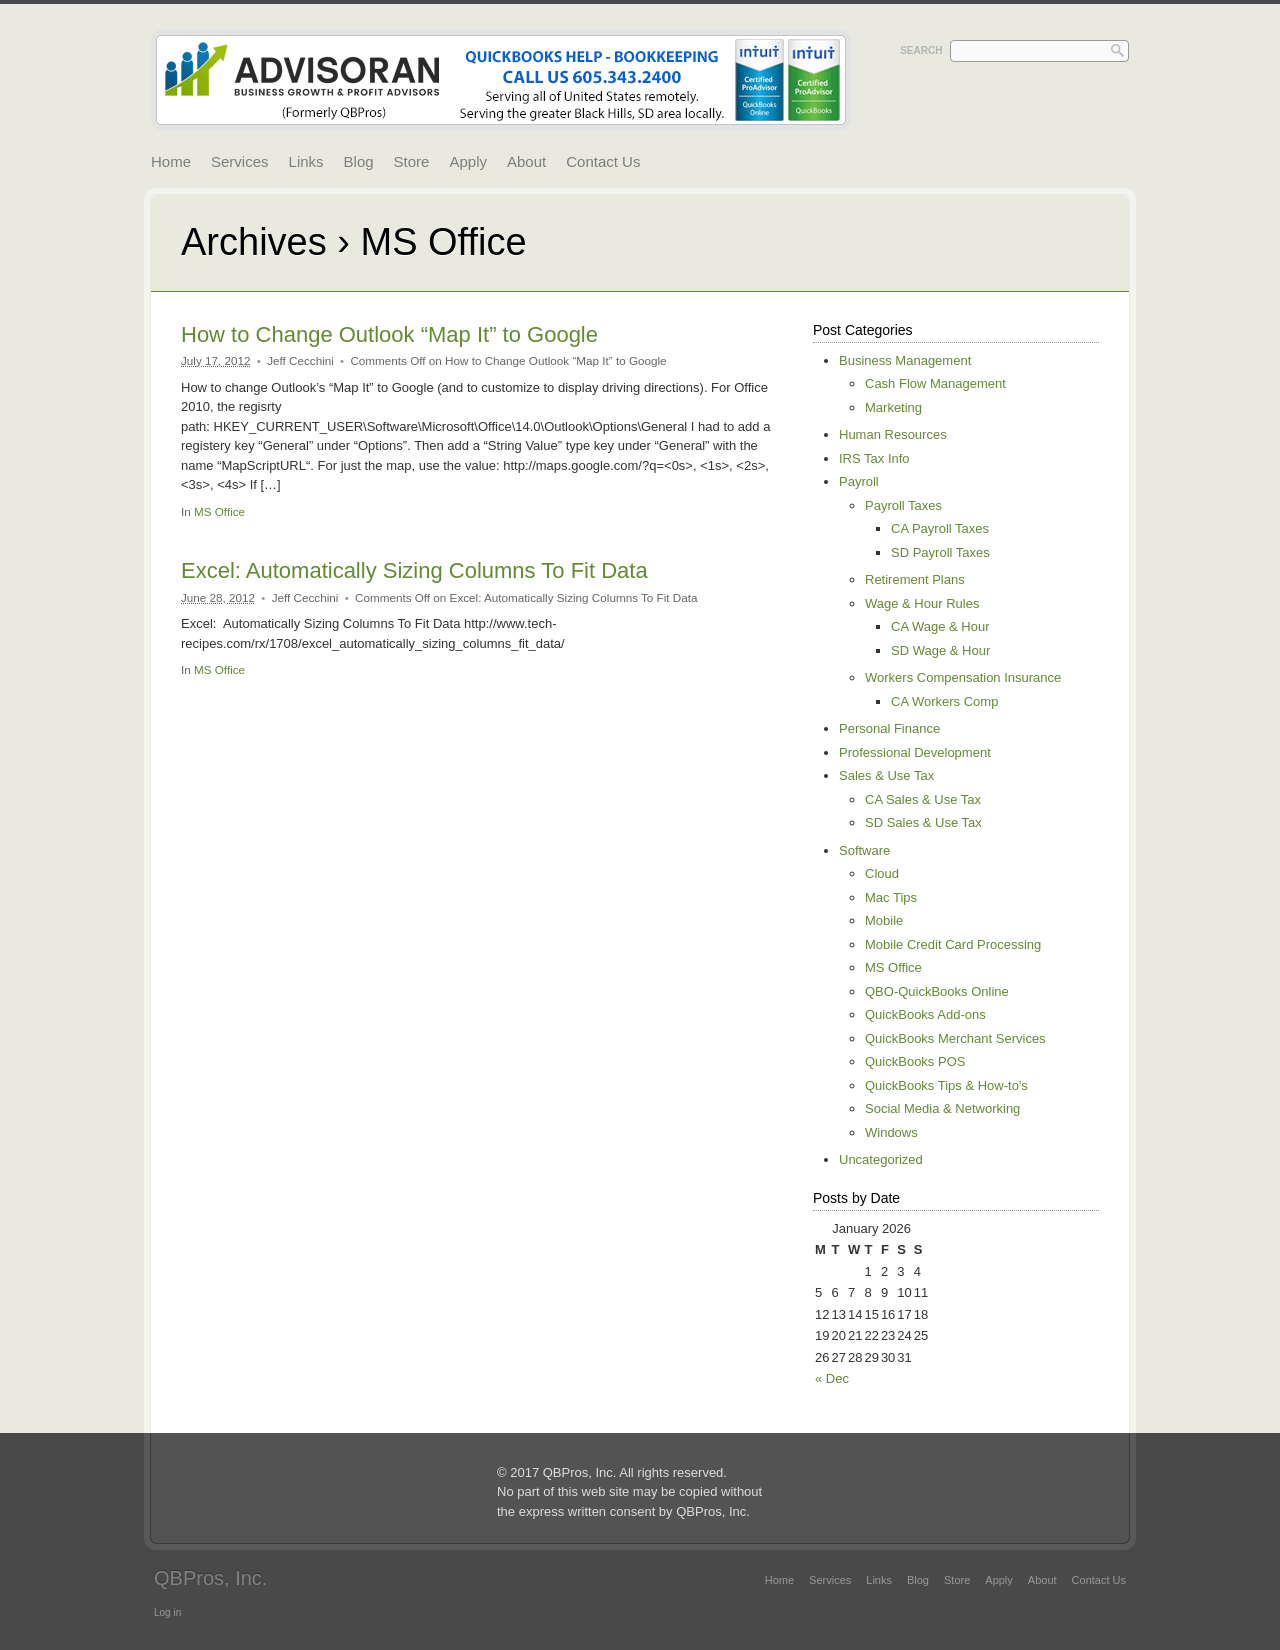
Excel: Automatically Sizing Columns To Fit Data (414, 570)
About (526, 161)
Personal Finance (889, 728)
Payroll (859, 481)
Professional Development (915, 752)
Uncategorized (881, 1159)
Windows (891, 1132)
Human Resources (893, 434)
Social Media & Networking (942, 1108)
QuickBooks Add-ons (925, 1014)
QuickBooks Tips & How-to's (946, 1085)
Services (240, 161)
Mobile (884, 920)
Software (864, 850)
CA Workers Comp (944, 701)
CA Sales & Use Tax (923, 799)
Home (171, 161)
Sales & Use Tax (886, 775)
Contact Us (603, 161)
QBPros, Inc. (210, 1578)
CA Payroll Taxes (940, 528)
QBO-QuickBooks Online (937, 991)
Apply (468, 161)
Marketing (893, 407)
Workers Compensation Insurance (963, 677)
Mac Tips (891, 897)
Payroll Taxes (903, 505)
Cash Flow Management (935, 383)
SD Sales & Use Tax (923, 822)
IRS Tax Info (874, 458)
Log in (167, 1612)
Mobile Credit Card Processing (953, 944)
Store (412, 161)
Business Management (905, 360)
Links (306, 161)
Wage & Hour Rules (922, 603)
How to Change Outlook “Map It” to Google (389, 334)
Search (921, 50)
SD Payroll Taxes (940, 552)
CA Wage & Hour (940, 626)
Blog (359, 161)
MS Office (219, 511)
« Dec (832, 1378)
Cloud (882, 873)
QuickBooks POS (915, 1061)
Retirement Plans (915, 579)
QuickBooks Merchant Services (955, 1038)
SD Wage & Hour (940, 650)
